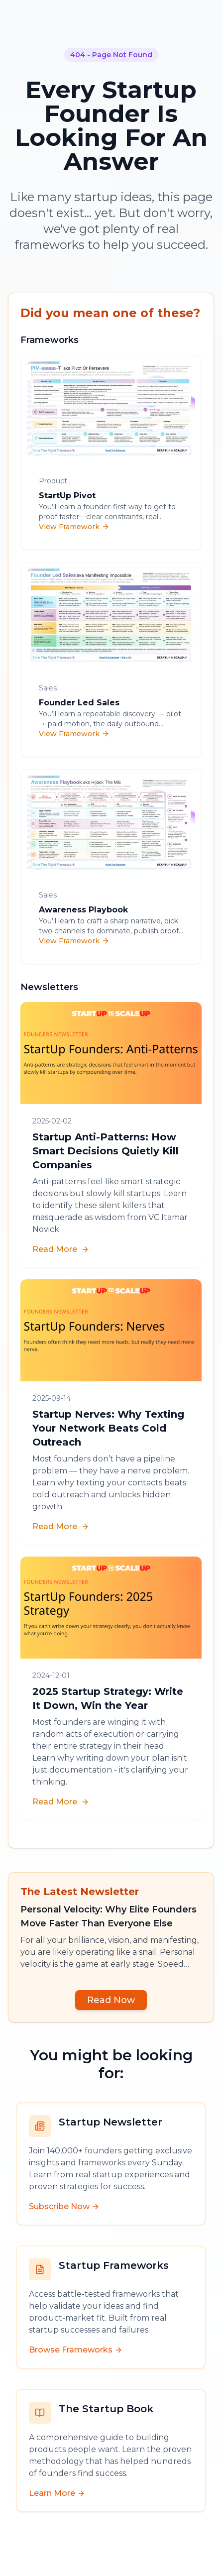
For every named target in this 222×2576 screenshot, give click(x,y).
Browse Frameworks (75, 2349)
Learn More (57, 2493)
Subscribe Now (64, 2206)
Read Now (111, 2000)
